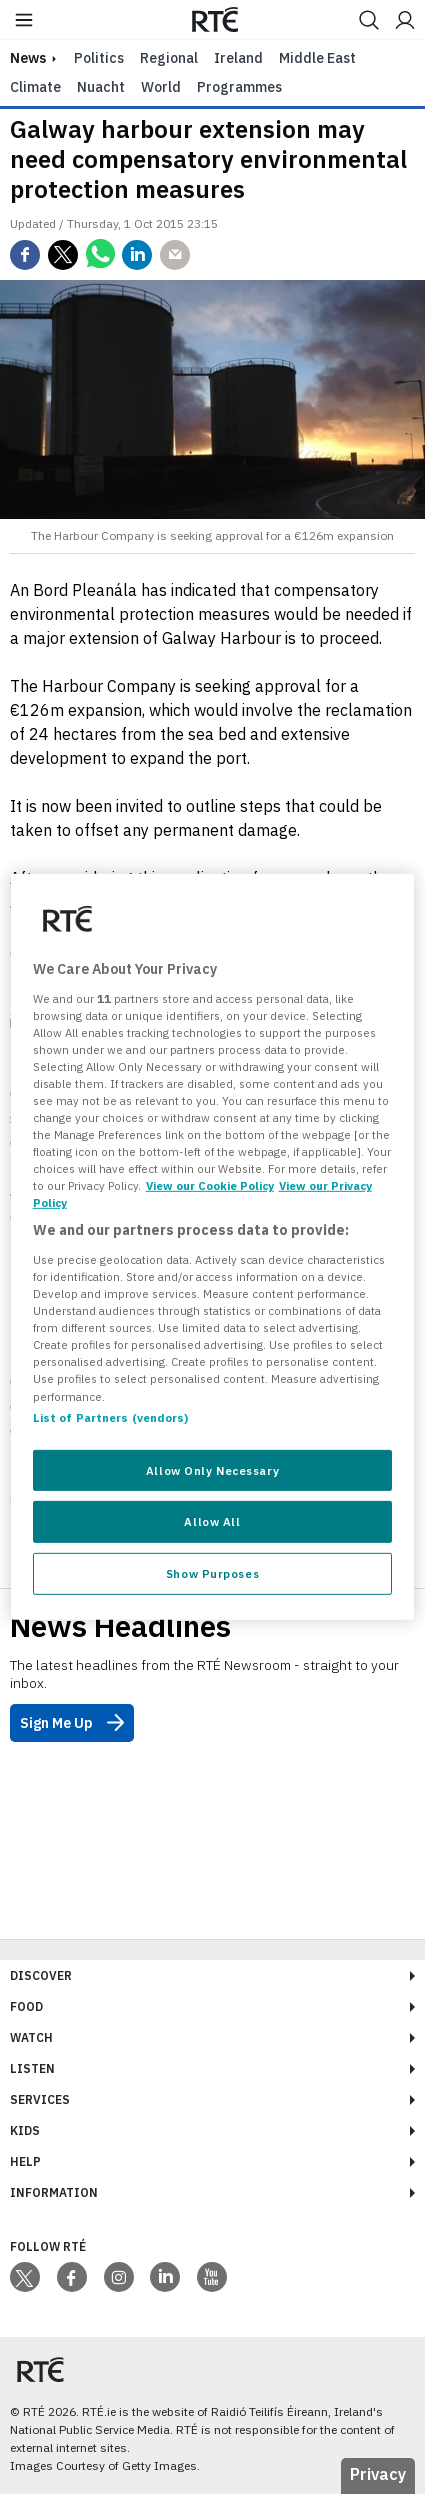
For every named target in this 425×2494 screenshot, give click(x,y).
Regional (169, 58)
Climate (35, 87)
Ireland (238, 58)
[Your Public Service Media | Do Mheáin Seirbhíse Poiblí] (40, 2370)
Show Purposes (212, 1573)
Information (54, 2192)
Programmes (239, 87)
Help (25, 2161)
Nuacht (101, 87)
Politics (99, 58)
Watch (31, 2037)
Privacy (378, 2474)
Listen (32, 2068)
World (161, 87)
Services (40, 2099)
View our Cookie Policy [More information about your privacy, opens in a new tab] (210, 1185)
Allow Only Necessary (212, 1469)
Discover (41, 1975)
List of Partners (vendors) (111, 1416)
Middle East (317, 58)
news (28, 58)
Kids (25, 2130)
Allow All (212, 1521)
